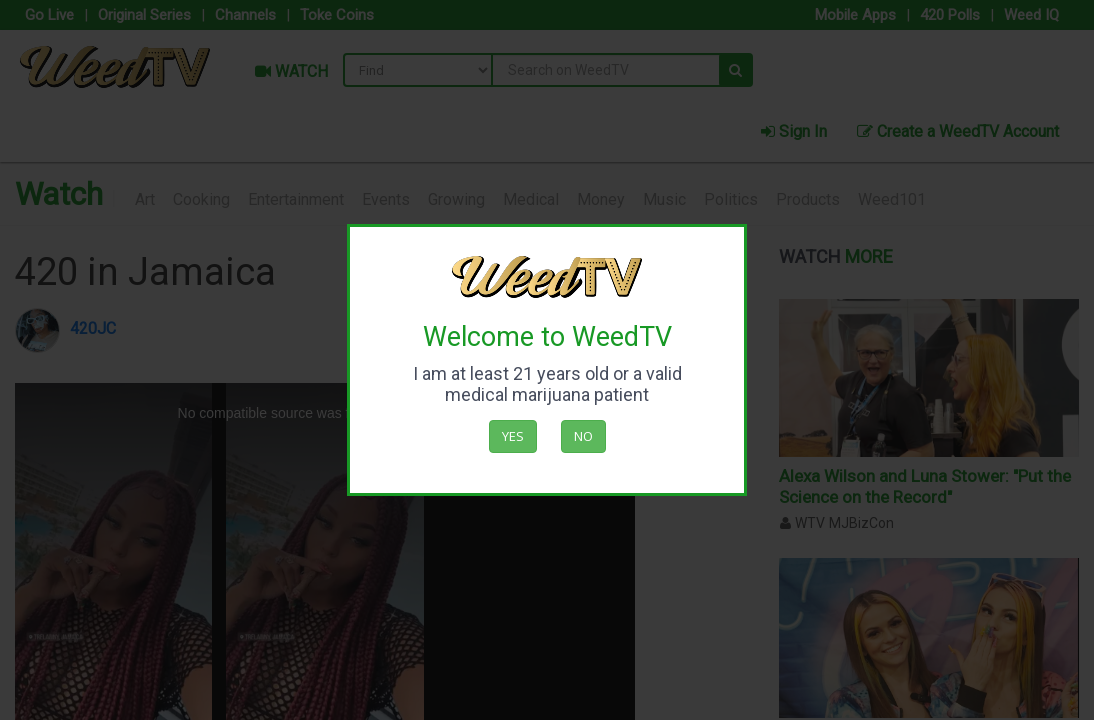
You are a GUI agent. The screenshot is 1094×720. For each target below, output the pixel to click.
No (583, 436)
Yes (513, 436)
